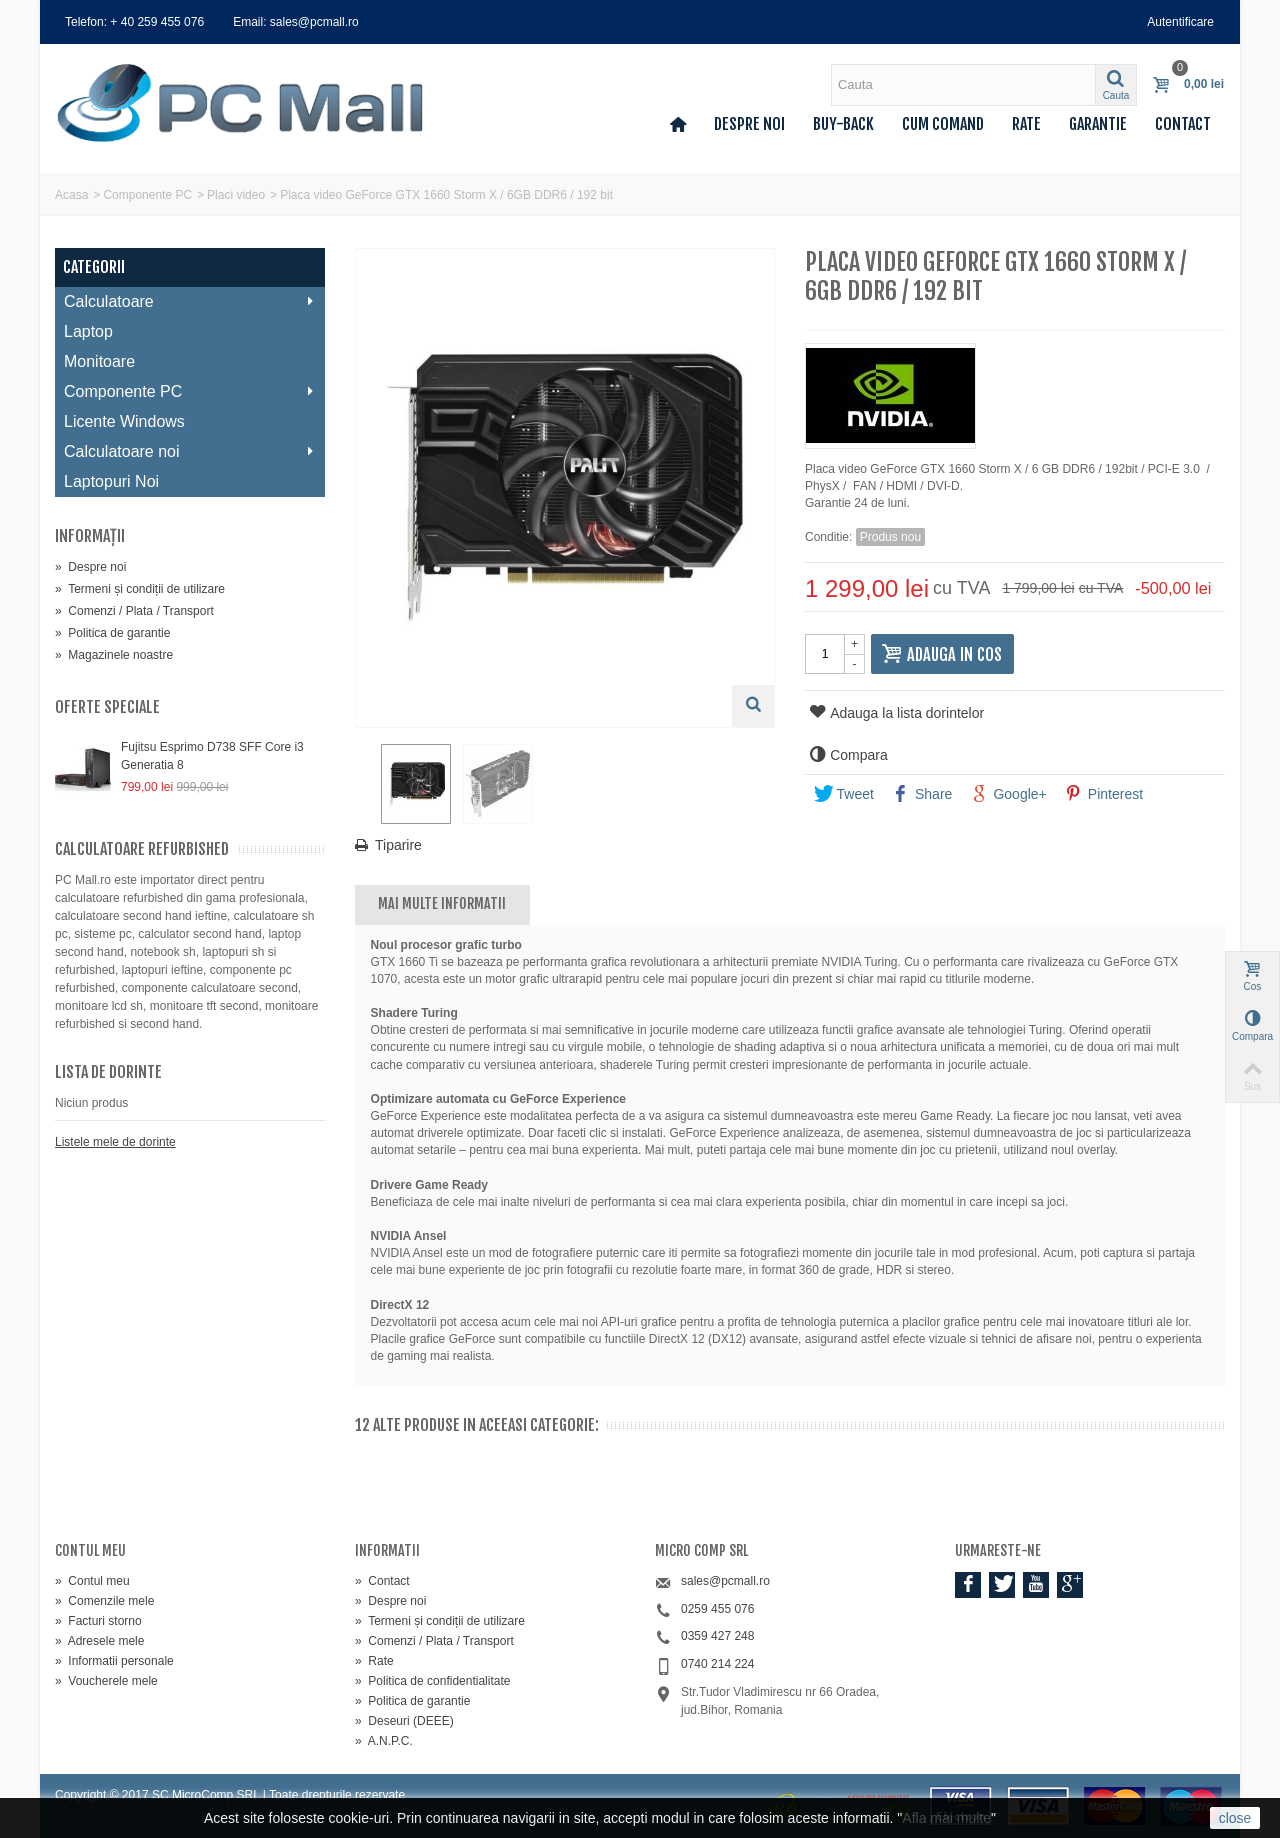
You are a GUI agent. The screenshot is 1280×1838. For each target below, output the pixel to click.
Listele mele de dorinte (115, 1142)
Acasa (71, 195)
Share (922, 794)
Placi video (236, 195)
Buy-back (843, 124)
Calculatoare (189, 301)
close (1235, 1818)
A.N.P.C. (384, 1741)
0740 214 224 (717, 1664)
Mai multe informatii (442, 903)
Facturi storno (98, 1621)
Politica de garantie (112, 633)
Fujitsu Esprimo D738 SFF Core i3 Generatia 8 (212, 756)
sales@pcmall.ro (725, 1581)
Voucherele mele (106, 1681)
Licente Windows (124, 421)
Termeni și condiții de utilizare (140, 589)
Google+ (1008, 794)
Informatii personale (114, 1661)
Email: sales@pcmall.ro (296, 22)
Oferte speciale (107, 707)
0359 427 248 (717, 1636)
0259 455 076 (717, 1609)
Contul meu (92, 1581)
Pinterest (1104, 794)
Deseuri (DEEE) (404, 1721)
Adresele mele (99, 1641)
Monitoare (99, 361)
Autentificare (1180, 22)
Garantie (1098, 124)
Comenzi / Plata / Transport (134, 611)
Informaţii (90, 536)
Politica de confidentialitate (432, 1681)
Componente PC (147, 195)
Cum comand (943, 124)
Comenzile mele (104, 1601)
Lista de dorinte (108, 1072)
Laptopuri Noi (111, 481)
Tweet (844, 794)
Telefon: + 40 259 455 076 (134, 22)
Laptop (88, 331)
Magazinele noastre (114, 655)
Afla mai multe (946, 1818)
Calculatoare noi (189, 451)
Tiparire (398, 845)
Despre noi (749, 124)
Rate (1026, 124)
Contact (1183, 124)
